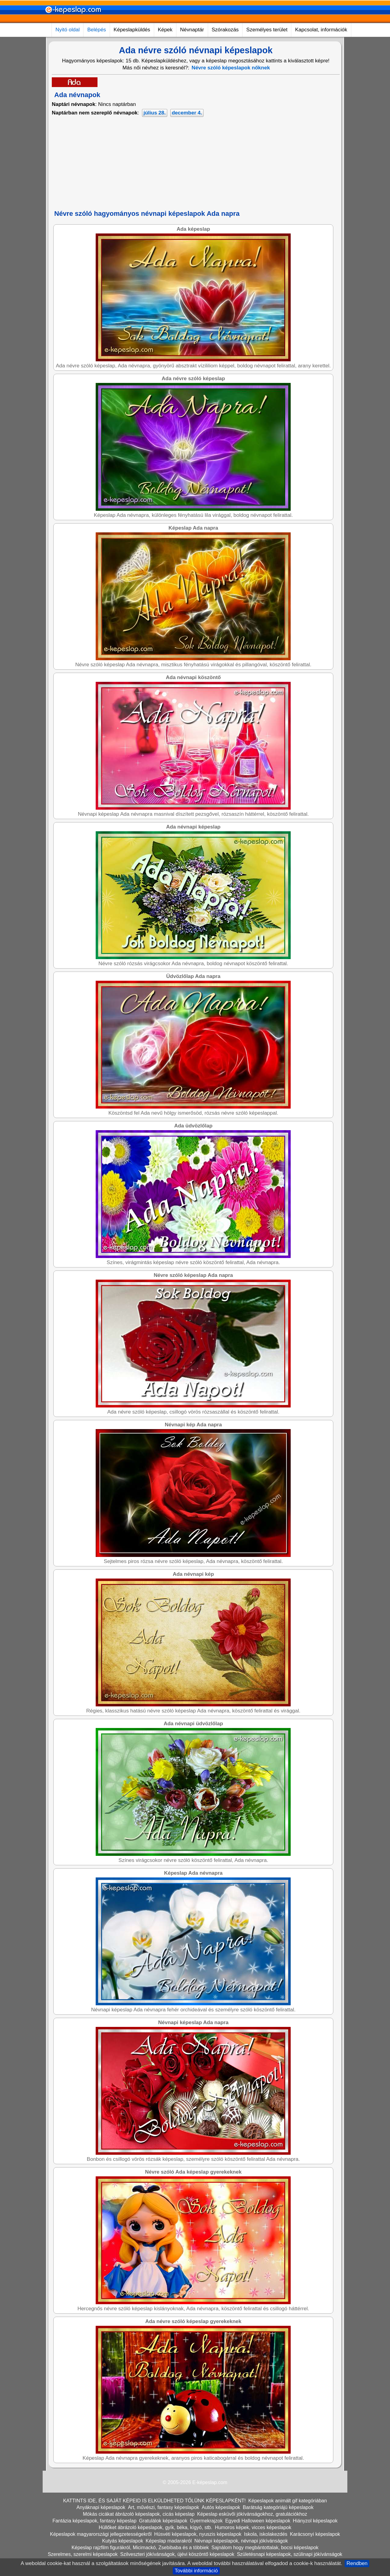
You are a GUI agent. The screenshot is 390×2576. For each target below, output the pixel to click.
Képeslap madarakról (169, 2540)
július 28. (155, 113)
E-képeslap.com (209, 2482)
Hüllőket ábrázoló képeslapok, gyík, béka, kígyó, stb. (155, 2527)
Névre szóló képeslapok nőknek (231, 68)
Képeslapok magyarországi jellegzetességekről (101, 2534)
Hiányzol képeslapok (315, 2520)
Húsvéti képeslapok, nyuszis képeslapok (197, 2534)
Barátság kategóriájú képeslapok (278, 2507)
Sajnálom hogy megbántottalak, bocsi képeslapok (264, 2547)
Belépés (96, 30)
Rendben (356, 2563)
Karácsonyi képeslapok (315, 2534)
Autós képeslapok (221, 2507)
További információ (196, 2571)
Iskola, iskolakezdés (265, 2534)
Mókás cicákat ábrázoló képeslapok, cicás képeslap (138, 2514)
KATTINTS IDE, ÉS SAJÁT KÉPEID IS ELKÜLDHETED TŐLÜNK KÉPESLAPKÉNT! (154, 2500)
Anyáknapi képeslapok (100, 2507)
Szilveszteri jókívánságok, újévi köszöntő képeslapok (177, 2554)
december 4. (187, 113)
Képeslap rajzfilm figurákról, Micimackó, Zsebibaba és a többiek (140, 2547)
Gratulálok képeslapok (163, 2520)
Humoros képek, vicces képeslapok (253, 2527)
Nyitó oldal (67, 30)
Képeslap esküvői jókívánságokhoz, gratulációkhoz (252, 2514)
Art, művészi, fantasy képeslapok (163, 2507)
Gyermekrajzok (206, 2520)
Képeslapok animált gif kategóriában (287, 2500)
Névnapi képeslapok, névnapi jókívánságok (241, 2540)
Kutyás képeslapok (122, 2540)
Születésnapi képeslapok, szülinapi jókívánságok (289, 2554)
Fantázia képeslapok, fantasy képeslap (94, 2520)
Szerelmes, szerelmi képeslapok (83, 2554)
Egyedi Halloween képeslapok (257, 2520)
